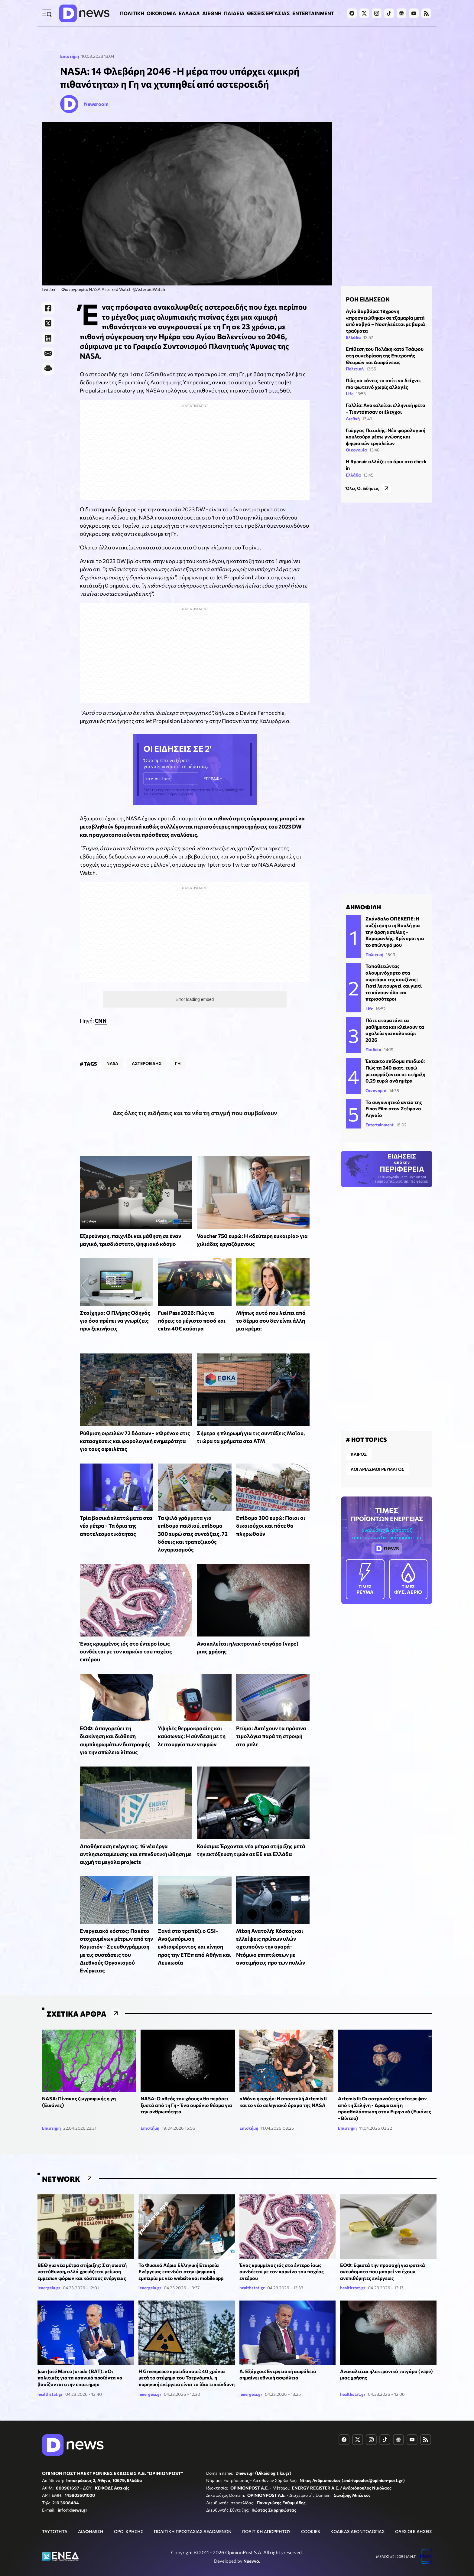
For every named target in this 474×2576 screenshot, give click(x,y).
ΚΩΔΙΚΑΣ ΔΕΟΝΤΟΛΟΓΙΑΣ (357, 2516)
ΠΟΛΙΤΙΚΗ (132, 13)
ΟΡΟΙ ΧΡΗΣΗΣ (128, 2516)
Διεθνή (353, 415)
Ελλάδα (353, 334)
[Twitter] (48, 323)
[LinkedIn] (48, 338)
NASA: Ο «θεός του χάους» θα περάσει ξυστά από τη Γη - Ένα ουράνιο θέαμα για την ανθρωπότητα (186, 2089)
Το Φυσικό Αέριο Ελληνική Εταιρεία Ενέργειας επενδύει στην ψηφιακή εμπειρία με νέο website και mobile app (180, 2256)
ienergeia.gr (48, 2272)
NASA (112, 1047)
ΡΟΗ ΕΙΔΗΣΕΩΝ (368, 296)
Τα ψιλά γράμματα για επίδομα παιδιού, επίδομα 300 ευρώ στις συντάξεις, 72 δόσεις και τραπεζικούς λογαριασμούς (193, 1518)
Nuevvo (251, 2545)
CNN (101, 1005)
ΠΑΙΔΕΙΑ (234, 13)
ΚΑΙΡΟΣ (359, 1443)
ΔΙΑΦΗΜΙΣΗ (90, 2516)
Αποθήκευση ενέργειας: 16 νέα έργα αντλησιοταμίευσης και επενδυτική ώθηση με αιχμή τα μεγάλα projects (136, 1838)
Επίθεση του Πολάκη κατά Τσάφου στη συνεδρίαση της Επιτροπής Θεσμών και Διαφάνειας (385, 352)
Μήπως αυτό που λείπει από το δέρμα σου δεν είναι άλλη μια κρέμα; (271, 1305)
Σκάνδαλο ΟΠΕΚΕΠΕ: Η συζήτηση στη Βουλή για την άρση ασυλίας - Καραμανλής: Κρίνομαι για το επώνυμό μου (394, 924)
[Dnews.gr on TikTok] (389, 13)
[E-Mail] (48, 353)
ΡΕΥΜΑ (365, 1568)
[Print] (48, 369)
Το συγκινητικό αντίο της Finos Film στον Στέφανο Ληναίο (393, 1100)
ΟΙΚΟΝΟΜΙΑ (161, 13)
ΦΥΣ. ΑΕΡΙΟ (408, 1568)
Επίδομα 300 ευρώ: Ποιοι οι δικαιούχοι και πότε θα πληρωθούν (270, 1510)
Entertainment (379, 1117)
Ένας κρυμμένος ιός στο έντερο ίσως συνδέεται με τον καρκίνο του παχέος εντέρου (126, 1636)
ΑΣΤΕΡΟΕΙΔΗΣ (146, 1047)
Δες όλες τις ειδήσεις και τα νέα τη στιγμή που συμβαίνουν (194, 1097)
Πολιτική (355, 366)
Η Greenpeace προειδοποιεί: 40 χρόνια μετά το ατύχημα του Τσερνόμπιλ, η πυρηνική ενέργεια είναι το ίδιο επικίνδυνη (186, 2362)
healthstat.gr (252, 2272)
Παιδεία (373, 1041)
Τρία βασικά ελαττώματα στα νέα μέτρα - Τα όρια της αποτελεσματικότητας (116, 1510)
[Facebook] (48, 308)
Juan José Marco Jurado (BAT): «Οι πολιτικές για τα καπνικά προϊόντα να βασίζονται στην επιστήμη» (79, 2362)
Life (349, 390)
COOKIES (310, 2516)
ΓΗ (178, 1047)
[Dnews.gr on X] (364, 13)
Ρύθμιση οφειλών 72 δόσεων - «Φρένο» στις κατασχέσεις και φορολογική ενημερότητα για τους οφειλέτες (135, 1425)
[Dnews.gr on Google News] (401, 13)
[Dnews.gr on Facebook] (352, 13)
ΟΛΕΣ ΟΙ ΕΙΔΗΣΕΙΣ (413, 2516)
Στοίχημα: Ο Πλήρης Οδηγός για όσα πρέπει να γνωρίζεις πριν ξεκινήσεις (115, 1305)
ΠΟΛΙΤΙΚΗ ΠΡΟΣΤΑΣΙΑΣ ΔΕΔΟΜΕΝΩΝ (193, 2516)
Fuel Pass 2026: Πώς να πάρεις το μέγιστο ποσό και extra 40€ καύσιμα (192, 1305)
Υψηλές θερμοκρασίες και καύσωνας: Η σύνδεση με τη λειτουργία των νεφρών (192, 1720)
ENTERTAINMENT (313, 13)
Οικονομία (356, 447)
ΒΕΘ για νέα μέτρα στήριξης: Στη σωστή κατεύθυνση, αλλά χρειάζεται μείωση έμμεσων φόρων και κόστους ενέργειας (82, 2256)
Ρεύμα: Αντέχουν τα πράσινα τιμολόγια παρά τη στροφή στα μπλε (271, 1720)
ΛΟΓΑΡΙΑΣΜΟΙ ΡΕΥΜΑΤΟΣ (377, 1458)
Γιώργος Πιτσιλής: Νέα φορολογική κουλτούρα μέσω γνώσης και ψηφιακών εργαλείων (385, 434)
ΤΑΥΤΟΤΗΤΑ (54, 2516)
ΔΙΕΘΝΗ (212, 13)
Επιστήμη (69, 56)
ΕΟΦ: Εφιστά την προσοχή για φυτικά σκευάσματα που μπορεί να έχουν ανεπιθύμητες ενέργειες (382, 2256)
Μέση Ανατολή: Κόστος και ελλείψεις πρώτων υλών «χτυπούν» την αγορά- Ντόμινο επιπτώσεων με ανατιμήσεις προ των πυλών (270, 1931)
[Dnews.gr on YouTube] (414, 13)
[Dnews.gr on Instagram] (376, 13)
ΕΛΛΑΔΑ (189, 13)
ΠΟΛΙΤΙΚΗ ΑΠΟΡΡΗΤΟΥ (266, 2516)
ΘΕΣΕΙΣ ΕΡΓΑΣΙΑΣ (268, 13)
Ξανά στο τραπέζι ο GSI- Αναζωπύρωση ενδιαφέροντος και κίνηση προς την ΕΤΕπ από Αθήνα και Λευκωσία (194, 1931)
